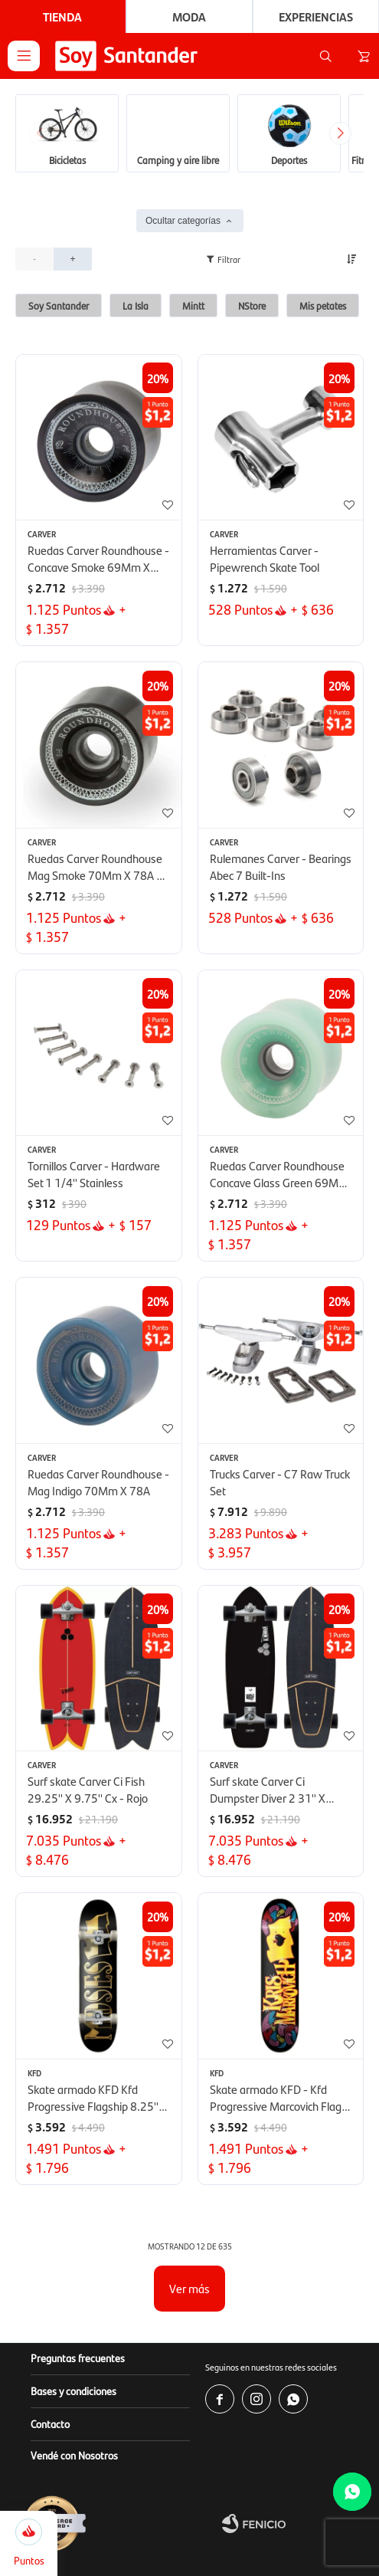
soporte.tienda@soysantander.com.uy (140, 2537)
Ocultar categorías (183, 105)
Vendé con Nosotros (74, 2340)
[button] (325, 56)
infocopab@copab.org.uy (266, 2568)
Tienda (62, 16)
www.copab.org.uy (102, 2568)
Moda (189, 16)
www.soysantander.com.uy (259, 2506)
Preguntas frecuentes (78, 2242)
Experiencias (316, 16)
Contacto (50, 2308)
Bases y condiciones (73, 2275)
